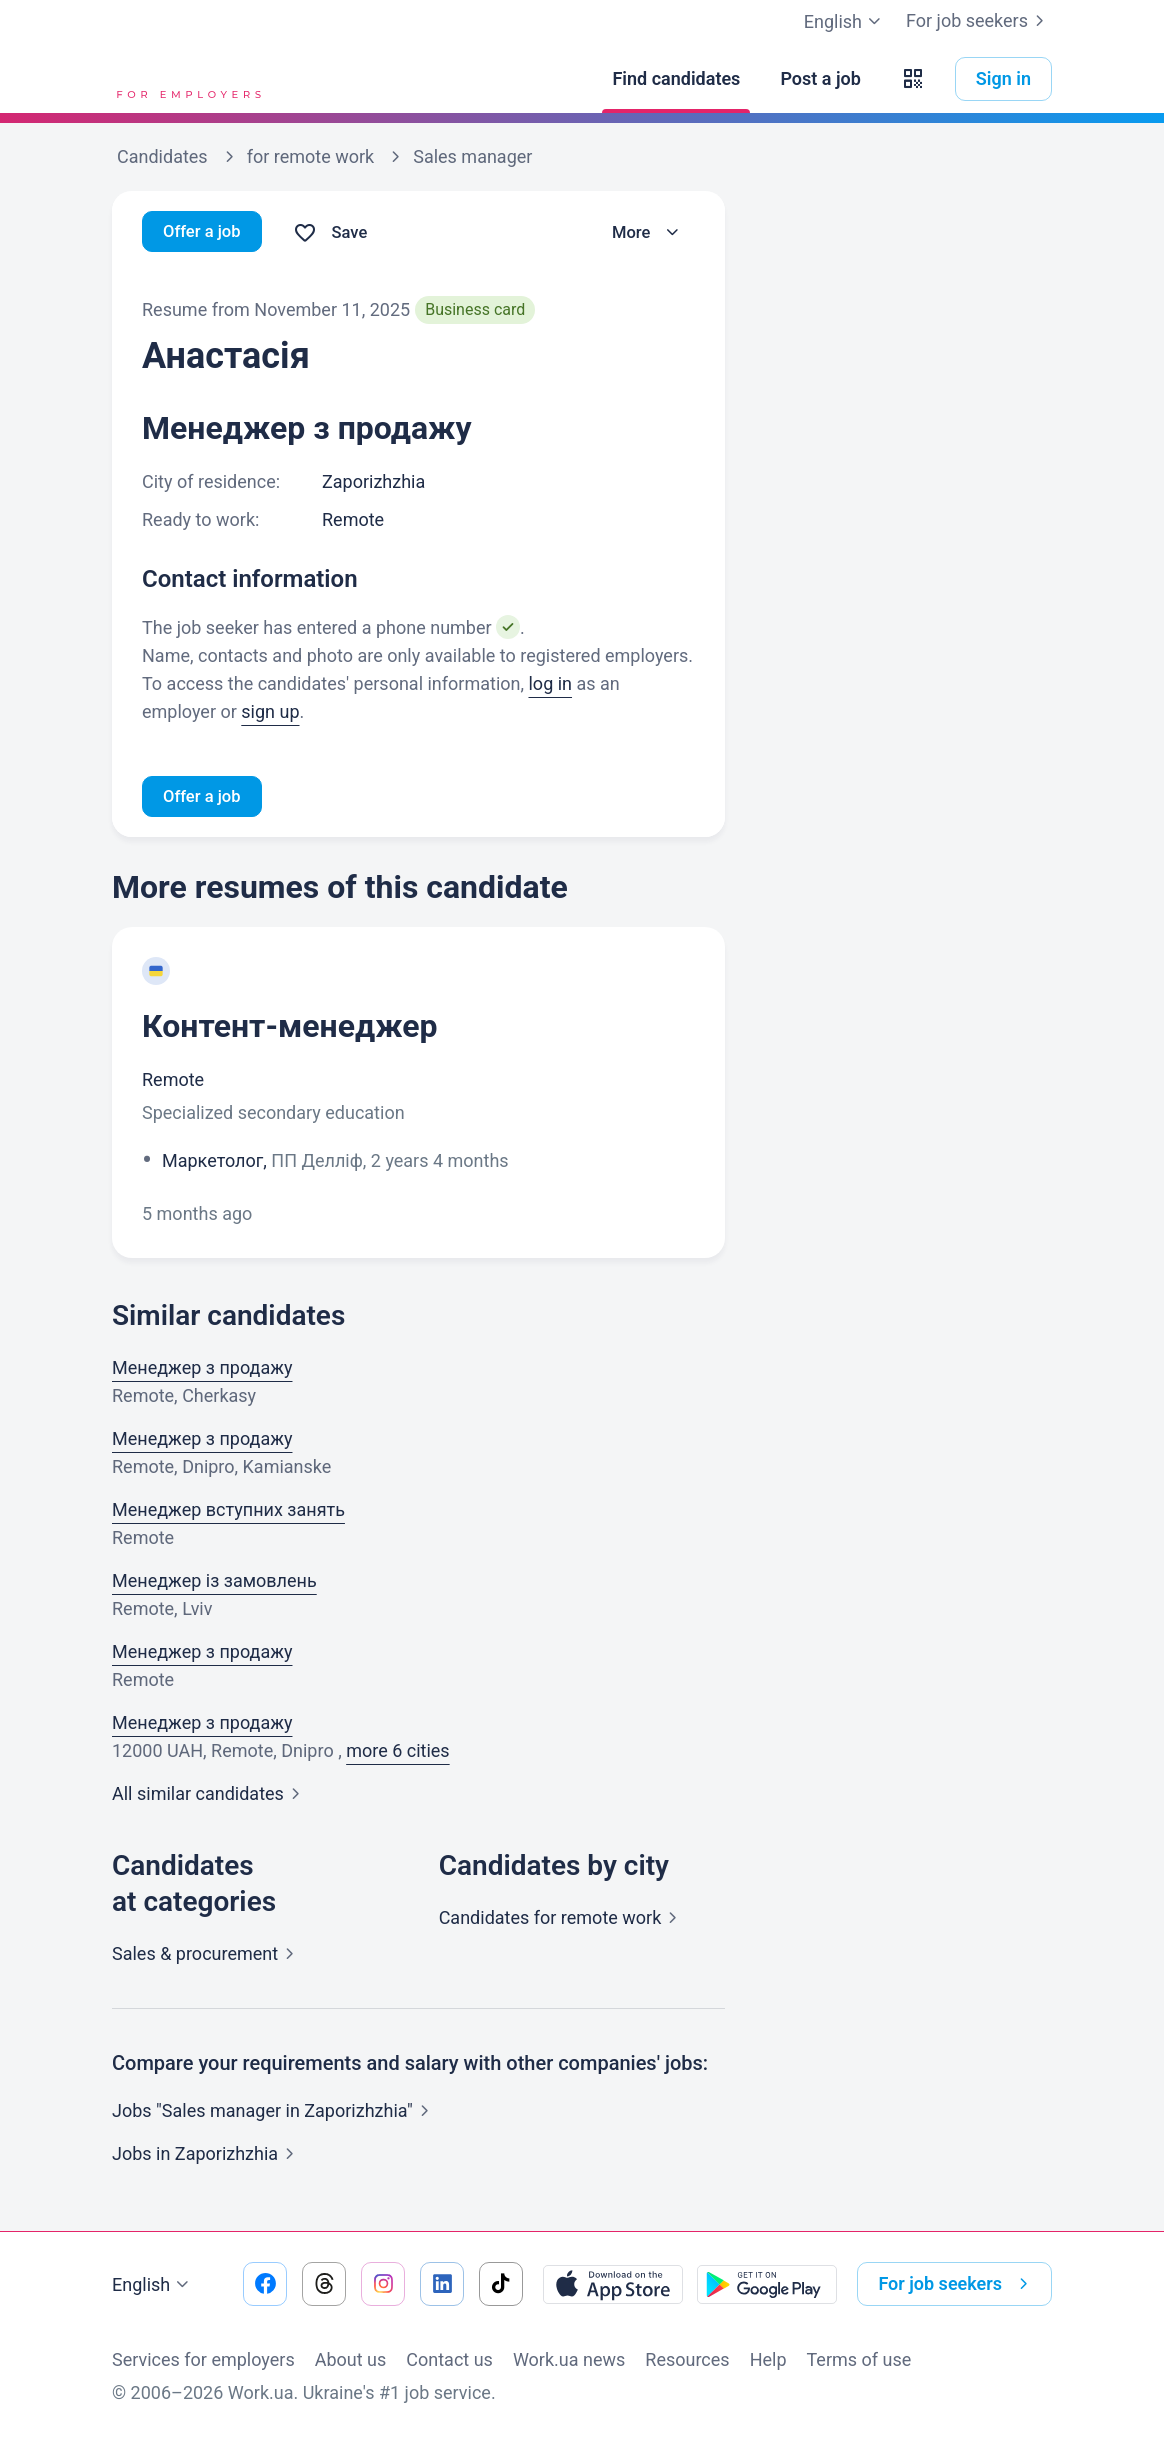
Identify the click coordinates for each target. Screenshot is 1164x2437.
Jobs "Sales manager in (274, 2113)
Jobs (207, 2156)
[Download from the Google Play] (767, 2284)
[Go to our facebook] (265, 2284)
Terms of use (859, 2359)
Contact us (449, 2359)
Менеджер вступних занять (228, 1512)
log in (550, 683)
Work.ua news (569, 2359)
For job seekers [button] (957, 2284)
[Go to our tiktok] (501, 2284)
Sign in (1003, 78)
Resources (687, 2359)
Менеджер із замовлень (214, 1583)
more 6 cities (397, 1753)
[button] (913, 79)
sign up (270, 711)
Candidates (562, 1920)
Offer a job (205, 232)
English (153, 2285)
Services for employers (203, 2359)
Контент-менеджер (290, 1029)
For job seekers (979, 21)
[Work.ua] (187, 79)
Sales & (207, 1956)
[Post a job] (820, 79)
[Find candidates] (676, 79)
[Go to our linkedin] (442, 2284)
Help (768, 2359)
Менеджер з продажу (202, 1370)
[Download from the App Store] (613, 2284)
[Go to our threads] (324, 2284)
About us (351, 2359)
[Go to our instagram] (383, 2284)
